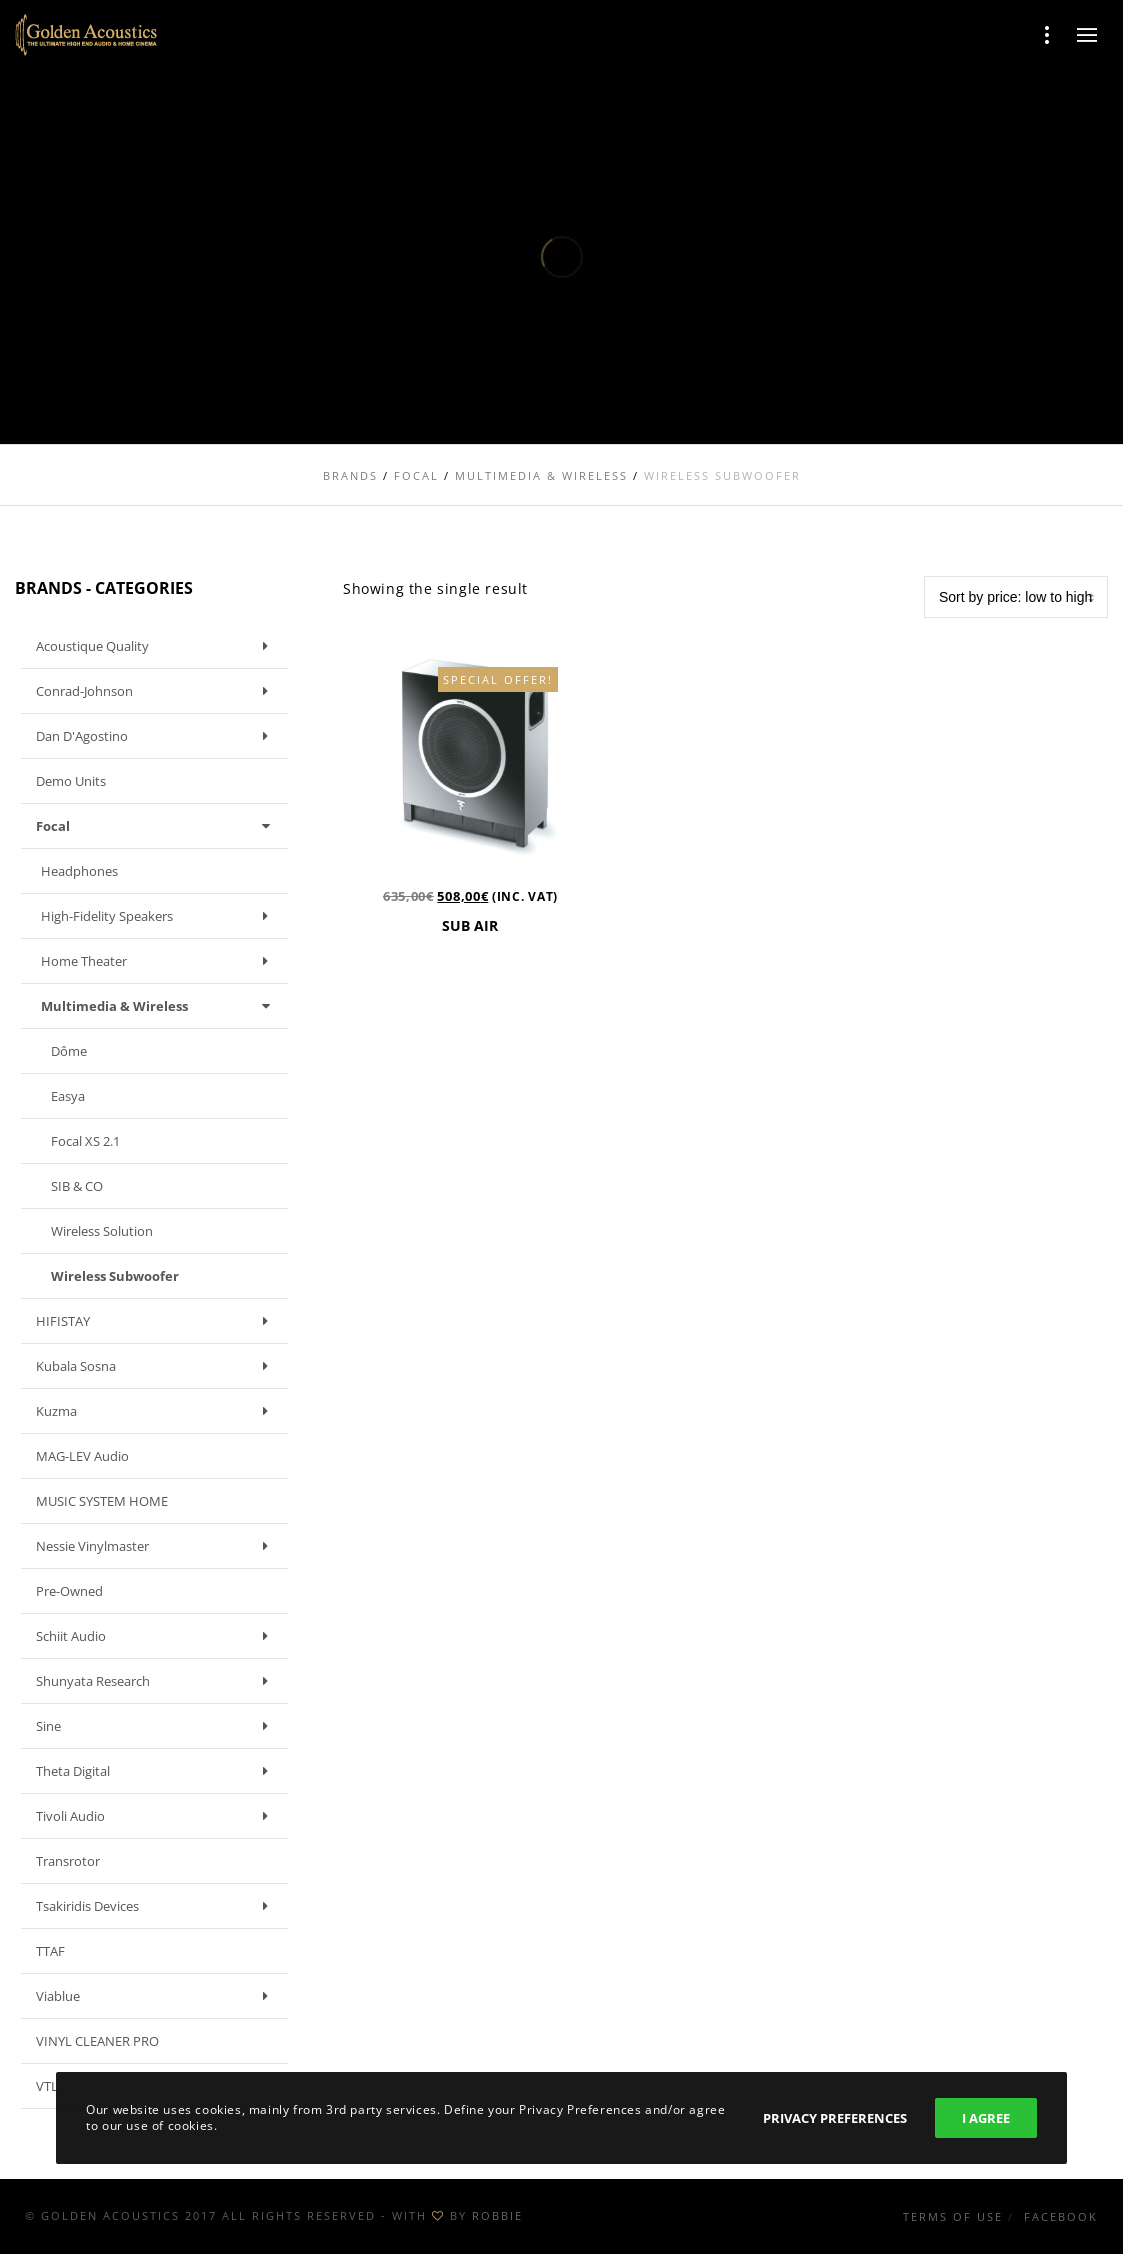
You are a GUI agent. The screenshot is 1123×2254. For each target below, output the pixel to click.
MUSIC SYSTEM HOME (102, 1501)
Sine (157, 1726)
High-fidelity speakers (159, 916)
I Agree (986, 2118)
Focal (157, 826)
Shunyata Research (157, 1681)
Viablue (157, 1996)
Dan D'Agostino (157, 736)
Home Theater (159, 961)
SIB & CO (77, 1186)
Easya (68, 1096)
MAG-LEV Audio (82, 1456)
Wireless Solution (102, 1231)
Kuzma (157, 1411)
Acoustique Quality (157, 646)
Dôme (69, 1051)
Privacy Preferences (835, 2118)
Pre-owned (69, 1591)
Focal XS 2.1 (85, 1141)
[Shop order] (1016, 597)
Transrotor (68, 1861)
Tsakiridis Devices (157, 1906)
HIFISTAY (157, 1321)
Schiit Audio (157, 1636)
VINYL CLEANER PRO (97, 2041)
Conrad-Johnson (157, 691)
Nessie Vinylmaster (157, 1546)
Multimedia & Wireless (159, 1006)
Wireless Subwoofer (115, 1276)
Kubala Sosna (157, 1366)
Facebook (1061, 2216)
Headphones (79, 871)
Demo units (71, 781)
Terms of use (953, 2216)
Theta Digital (157, 1771)
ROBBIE (497, 2215)
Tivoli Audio (157, 1816)
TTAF (50, 1951)
